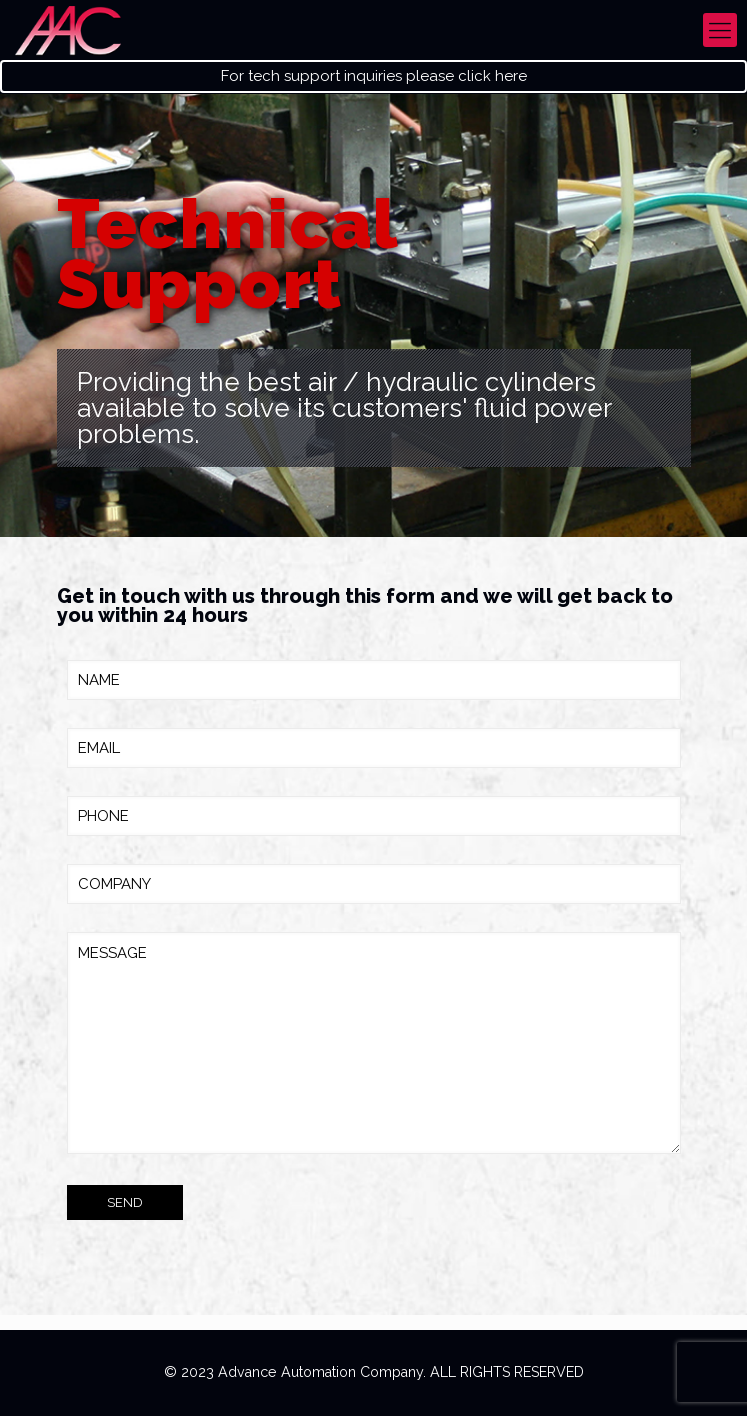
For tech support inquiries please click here (374, 76)
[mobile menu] (720, 30)
